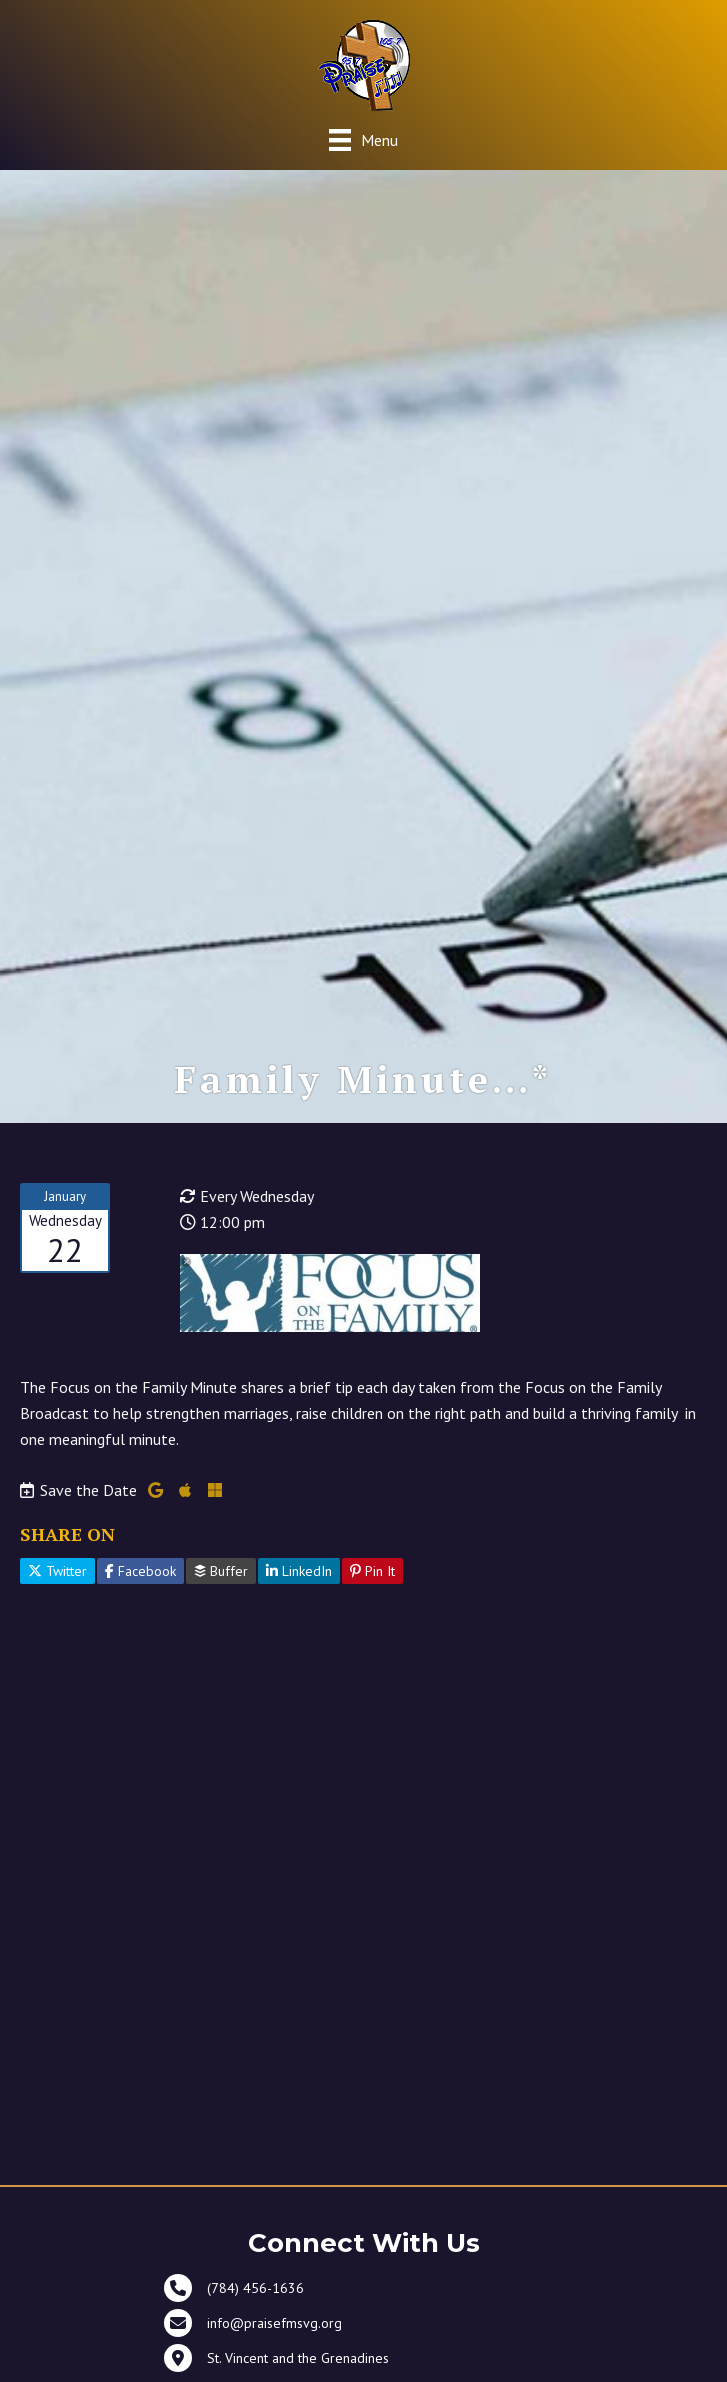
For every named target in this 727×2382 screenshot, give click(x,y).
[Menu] (363, 139)
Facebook (140, 1571)
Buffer (221, 1571)
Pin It (372, 1571)
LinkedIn (299, 1571)
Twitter (57, 1571)
